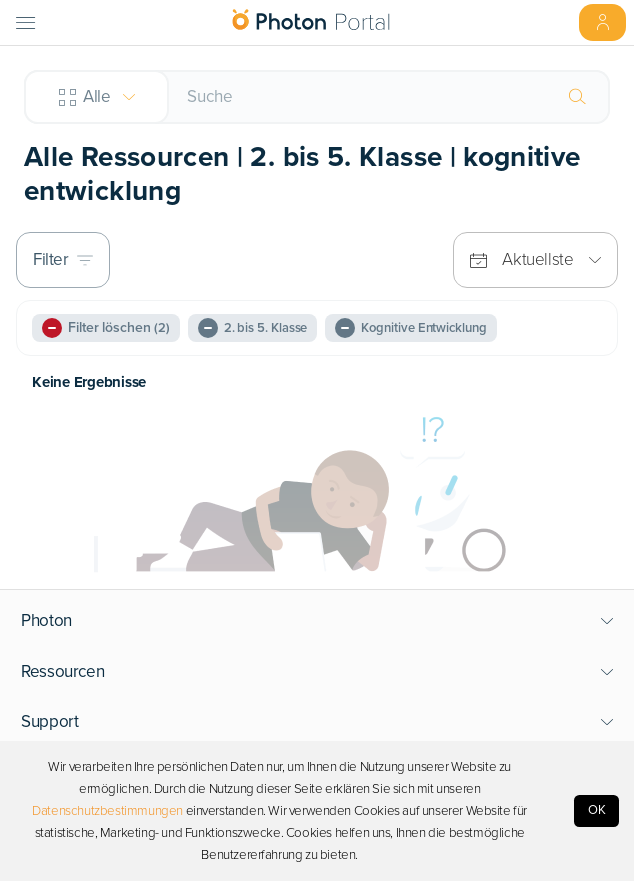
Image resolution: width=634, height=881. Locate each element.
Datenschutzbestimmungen (107, 811)
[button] (317, 621)
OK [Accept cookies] (597, 810)
